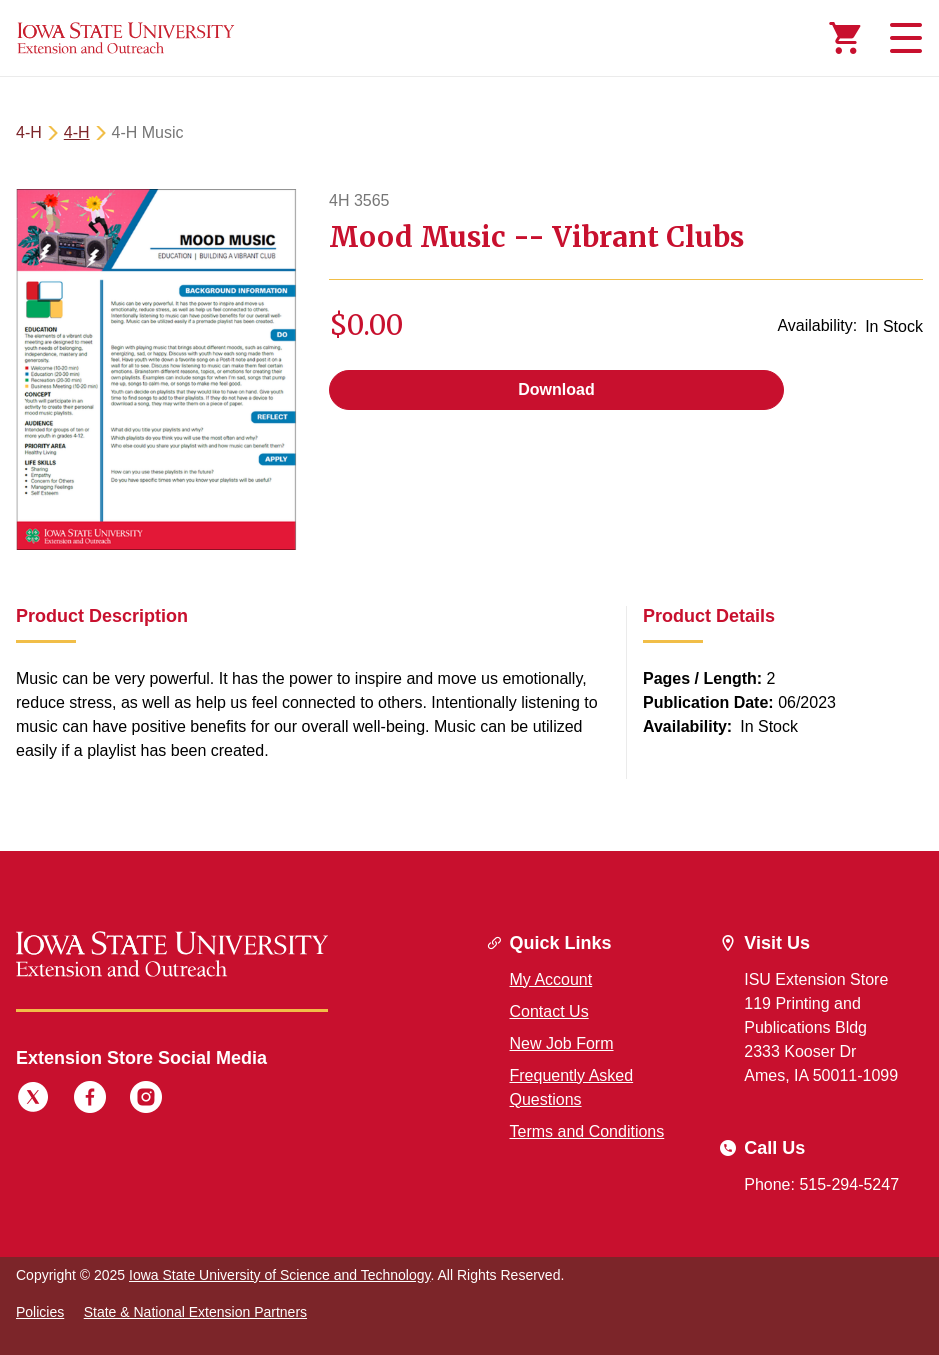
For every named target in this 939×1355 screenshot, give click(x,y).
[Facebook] (90, 1100)
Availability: (817, 325)
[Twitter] (33, 1100)
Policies (40, 1312)
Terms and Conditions (587, 1131)
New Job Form (562, 1043)
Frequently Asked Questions (572, 1087)
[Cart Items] (845, 38)
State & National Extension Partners (195, 1312)
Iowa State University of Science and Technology (279, 1275)
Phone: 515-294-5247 (821, 1184)
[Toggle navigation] (903, 38)
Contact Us (549, 1011)
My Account (551, 979)
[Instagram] (146, 1100)
